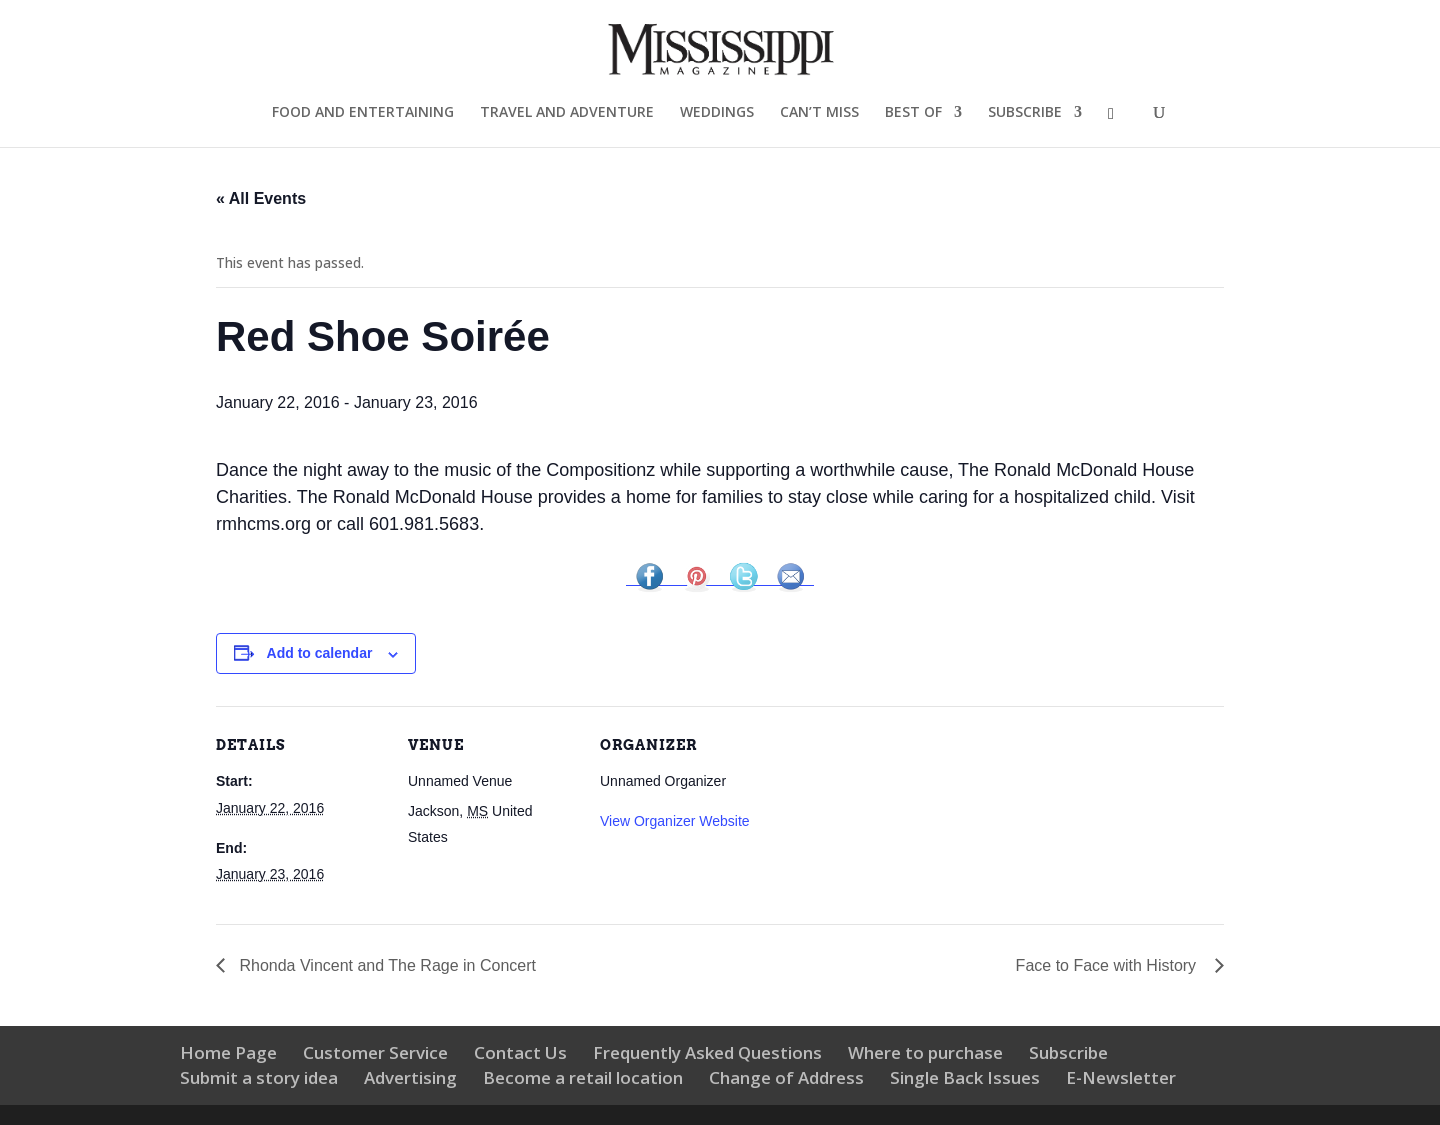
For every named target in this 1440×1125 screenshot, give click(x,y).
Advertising (410, 1077)
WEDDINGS (717, 113)
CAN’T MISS (819, 113)
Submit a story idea (259, 1077)
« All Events (261, 198)
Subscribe (1068, 1052)
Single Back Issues (965, 1077)
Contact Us (520, 1052)
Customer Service (375, 1052)
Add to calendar (320, 653)
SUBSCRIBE (1025, 113)
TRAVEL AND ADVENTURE (567, 113)
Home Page (228, 1052)
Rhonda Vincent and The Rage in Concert (387, 965)
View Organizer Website (675, 821)
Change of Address (786, 1077)
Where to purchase (925, 1052)
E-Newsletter (1121, 1077)
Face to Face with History (1110, 965)
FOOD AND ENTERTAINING (363, 113)
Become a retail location (583, 1077)
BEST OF (913, 113)
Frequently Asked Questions (707, 1052)
